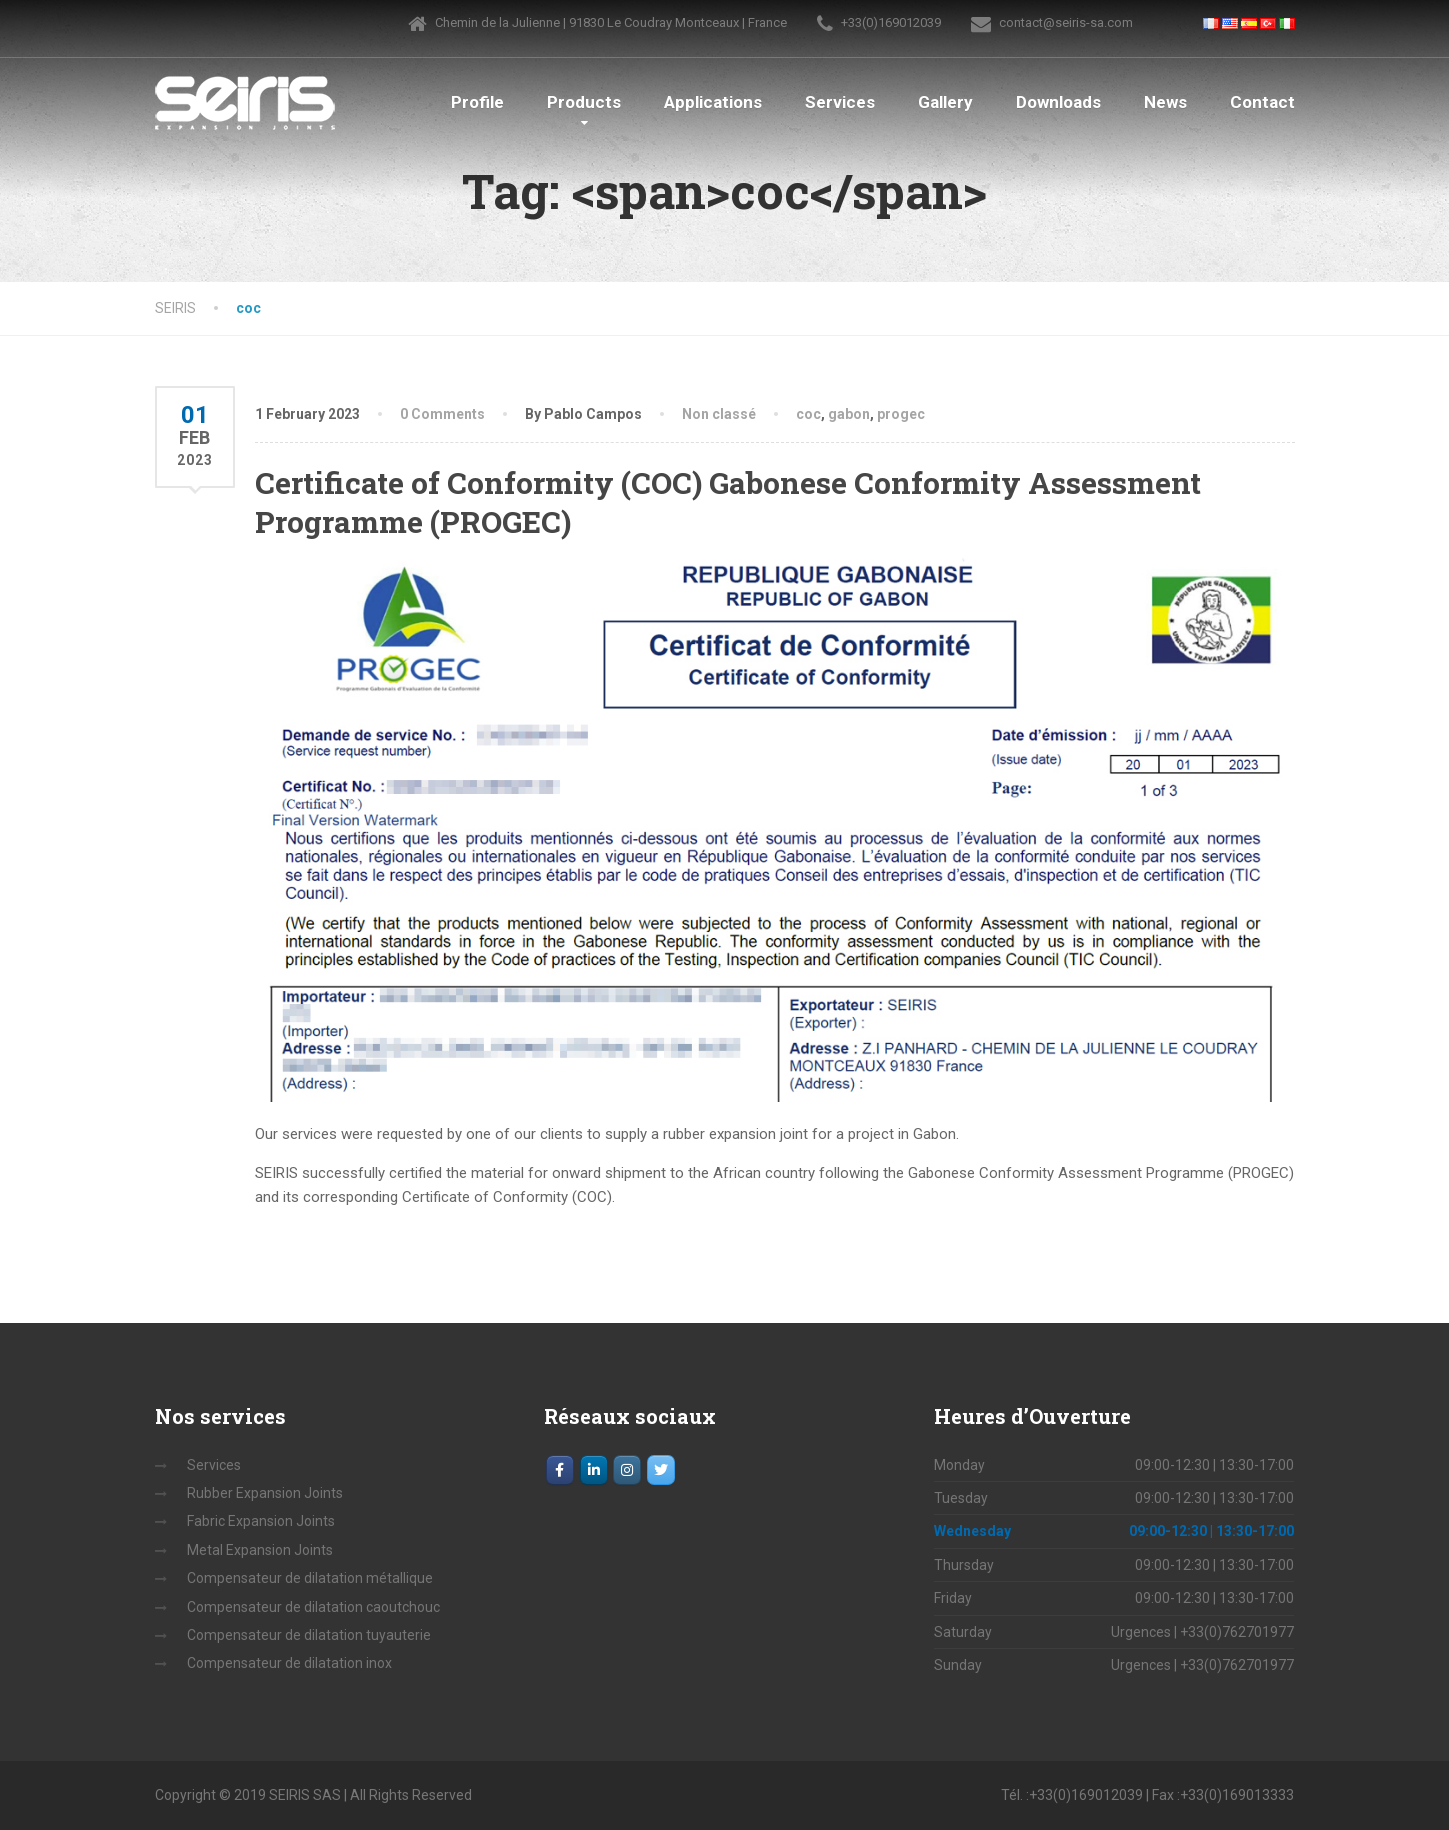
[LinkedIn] (594, 1470)
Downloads (1058, 102)
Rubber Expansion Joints (265, 1493)
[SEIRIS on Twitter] (661, 1470)
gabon (849, 414)
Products (584, 102)
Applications (713, 102)
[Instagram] (627, 1470)
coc (808, 414)
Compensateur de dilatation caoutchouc (313, 1607)
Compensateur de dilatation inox (289, 1663)
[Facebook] (560, 1470)
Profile (477, 102)
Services (840, 102)
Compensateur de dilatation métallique (310, 1578)
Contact (1262, 102)
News (1165, 102)
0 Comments (442, 414)
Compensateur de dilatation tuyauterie (309, 1635)
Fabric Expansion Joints (261, 1521)
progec (901, 414)
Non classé (719, 414)
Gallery (945, 102)
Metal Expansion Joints (260, 1550)
